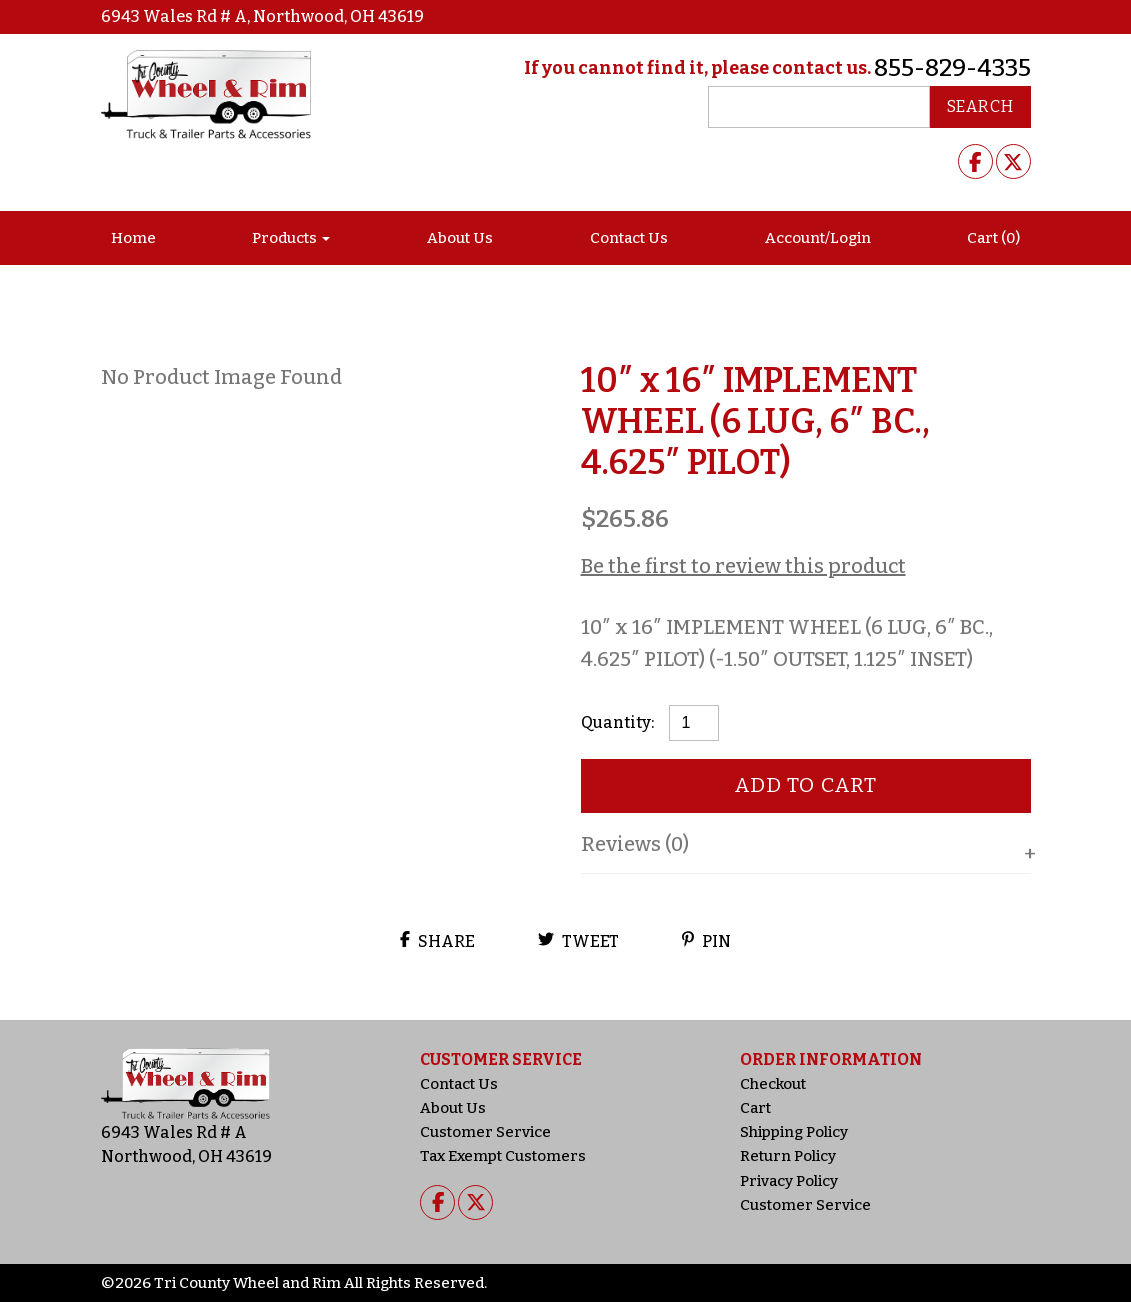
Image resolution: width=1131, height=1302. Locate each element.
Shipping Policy (794, 1132)
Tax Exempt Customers (503, 1156)
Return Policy (788, 1156)
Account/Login (818, 238)
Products (284, 238)
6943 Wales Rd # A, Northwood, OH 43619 (262, 16)
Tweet (578, 941)
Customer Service (485, 1132)
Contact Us (629, 238)
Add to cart (805, 785)
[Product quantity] (694, 723)
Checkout (773, 1084)
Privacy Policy (789, 1181)
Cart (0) (993, 238)
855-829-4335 (952, 68)
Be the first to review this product (743, 566)
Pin (706, 941)
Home (133, 238)
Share (437, 941)
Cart (755, 1108)
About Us (460, 238)
